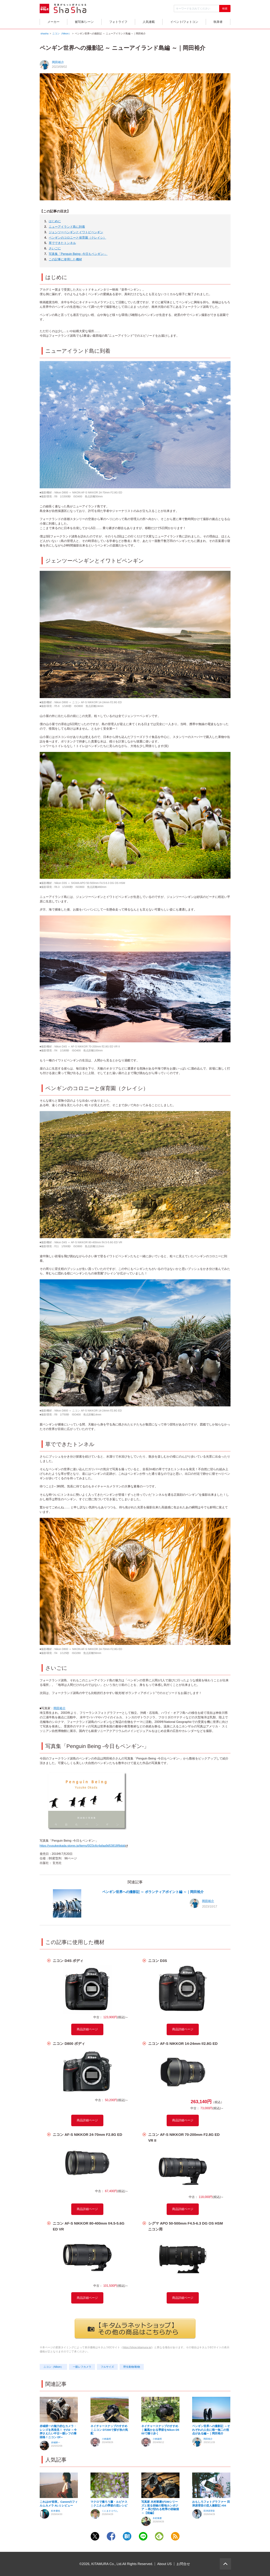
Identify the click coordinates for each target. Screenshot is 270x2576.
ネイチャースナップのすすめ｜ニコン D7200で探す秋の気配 (109, 2430)
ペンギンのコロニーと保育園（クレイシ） (77, 237)
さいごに (55, 248)
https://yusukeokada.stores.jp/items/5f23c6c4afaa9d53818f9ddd (84, 1845)
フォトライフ (118, 22)
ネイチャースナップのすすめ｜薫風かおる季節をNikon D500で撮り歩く (160, 2430)
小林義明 (106, 2439)
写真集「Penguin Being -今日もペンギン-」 (78, 254)
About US (164, 2564)
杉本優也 (55, 2511)
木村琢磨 (157, 2518)
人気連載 (149, 22)
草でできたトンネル (62, 243)
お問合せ (183, 2564)
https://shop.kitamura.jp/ (137, 2347)
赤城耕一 (55, 2443)
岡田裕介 (58, 62)
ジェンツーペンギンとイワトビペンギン (76, 232)
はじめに (55, 221)
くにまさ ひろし (110, 2511)
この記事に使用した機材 (65, 259)
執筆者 (218, 22)
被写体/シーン (84, 22)
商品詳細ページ (87, 2029)
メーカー (53, 22)
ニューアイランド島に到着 (67, 226)
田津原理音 (209, 2511)
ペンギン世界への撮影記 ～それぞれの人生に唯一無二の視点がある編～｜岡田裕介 (211, 2430)
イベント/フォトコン (184, 22)
